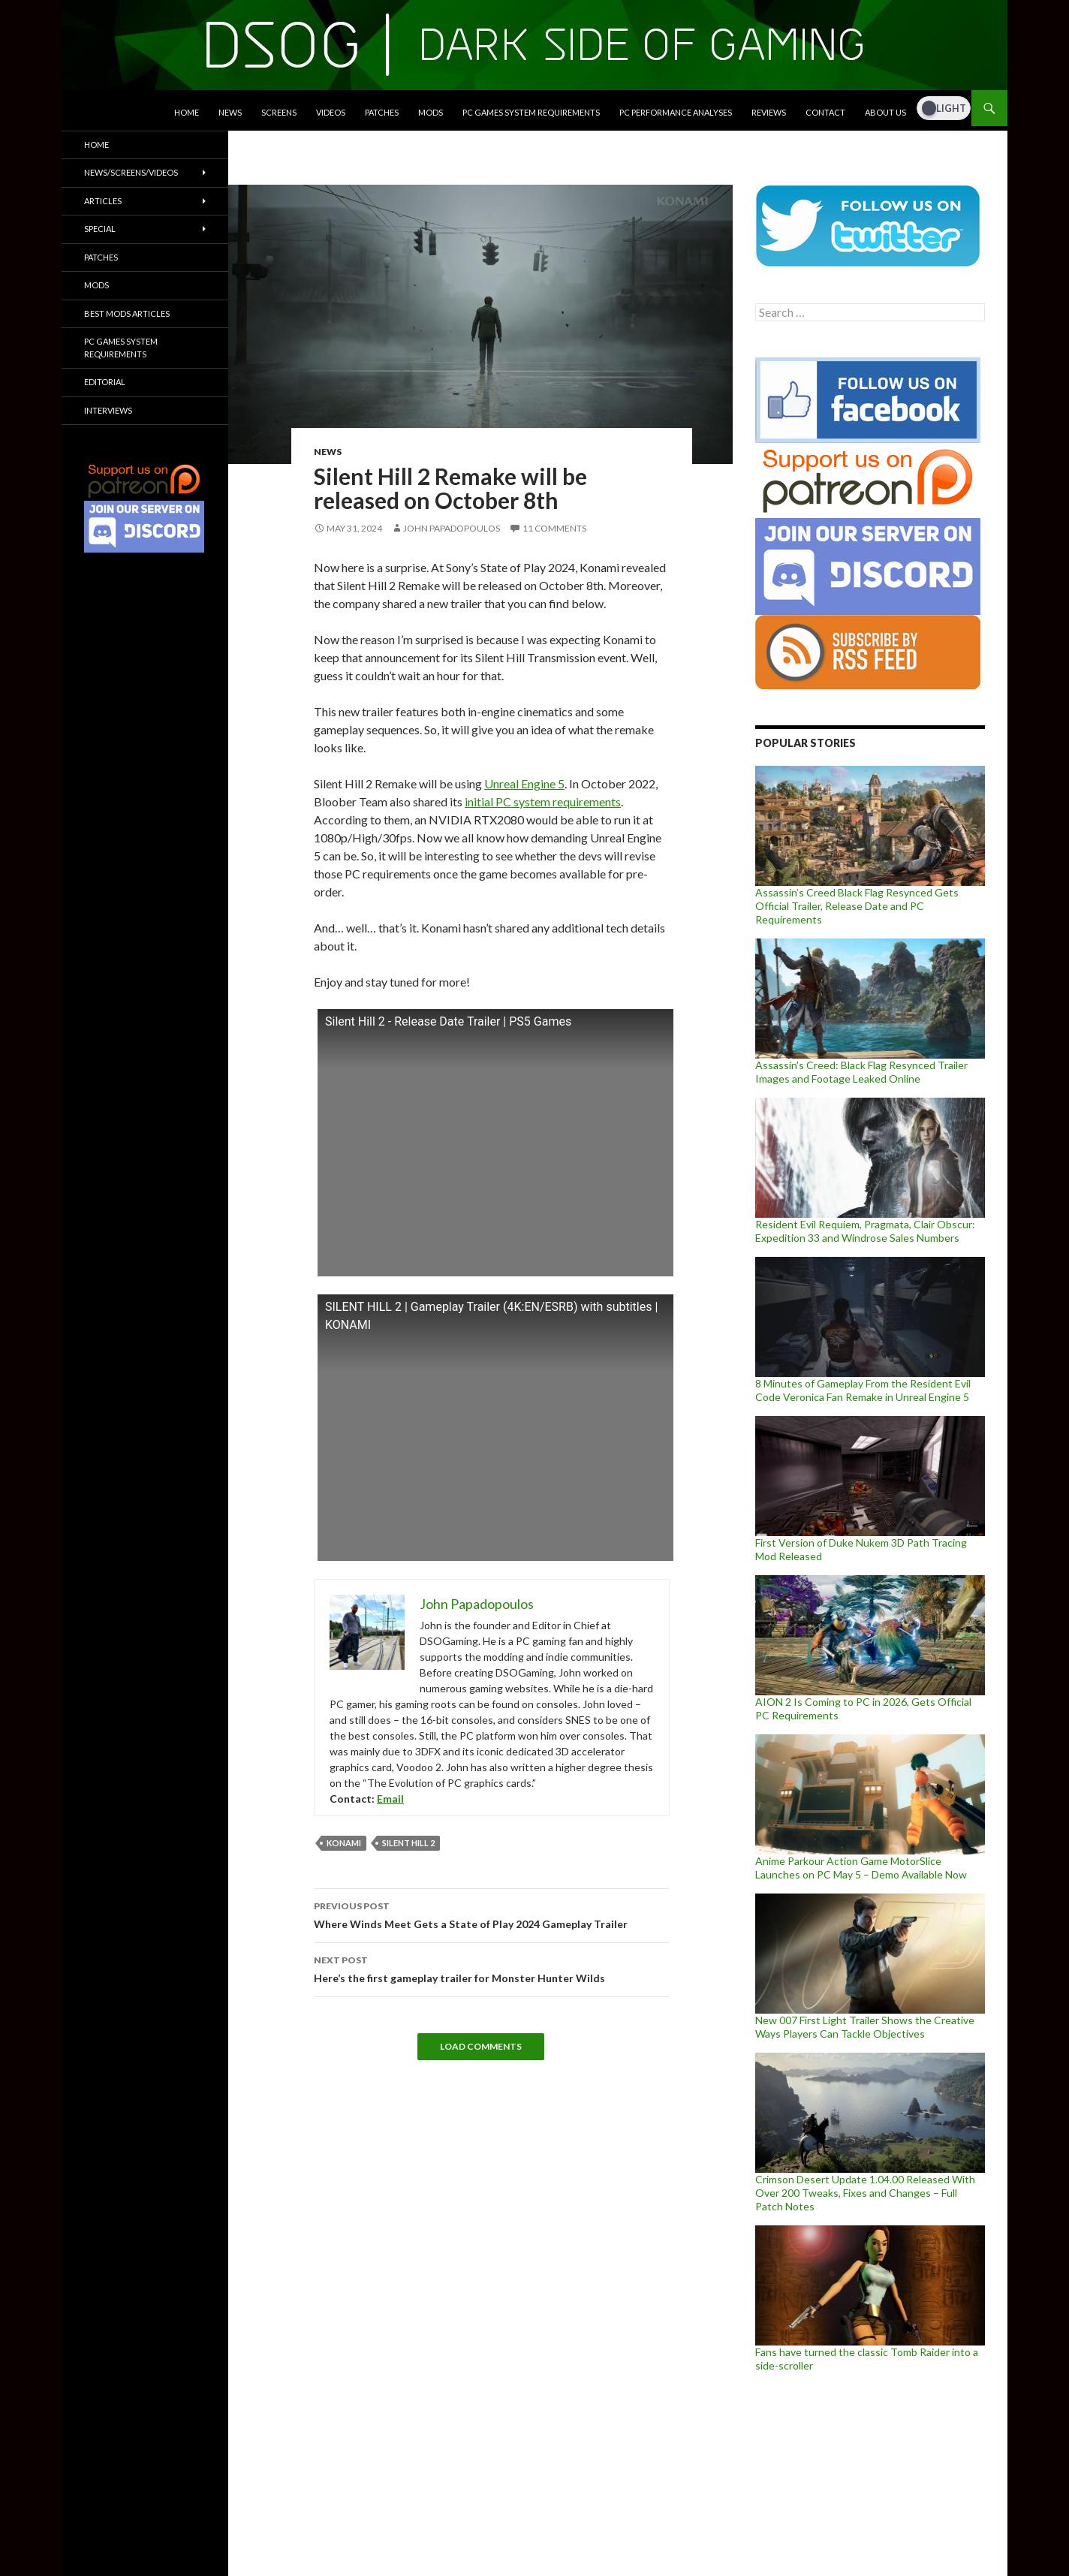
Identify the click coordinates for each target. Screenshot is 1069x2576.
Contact (825, 112)
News (230, 112)
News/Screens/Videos (131, 172)
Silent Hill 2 (408, 1843)
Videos (330, 112)
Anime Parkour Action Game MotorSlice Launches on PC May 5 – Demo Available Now (861, 1867)
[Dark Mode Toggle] (944, 108)
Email (390, 1798)
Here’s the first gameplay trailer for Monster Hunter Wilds (492, 1967)
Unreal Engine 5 (524, 783)
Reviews (768, 112)
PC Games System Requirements (531, 112)
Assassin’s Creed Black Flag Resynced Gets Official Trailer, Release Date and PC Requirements (857, 906)
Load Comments (481, 2046)
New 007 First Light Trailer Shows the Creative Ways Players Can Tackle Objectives (864, 2027)
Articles (103, 201)
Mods (430, 112)
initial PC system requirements (543, 801)
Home (186, 112)
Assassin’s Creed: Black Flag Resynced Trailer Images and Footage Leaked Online (861, 1072)
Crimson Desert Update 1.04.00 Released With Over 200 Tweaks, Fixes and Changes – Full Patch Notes (865, 2193)
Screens (279, 112)
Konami (344, 1843)
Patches (382, 112)
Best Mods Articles (127, 313)
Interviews (108, 410)
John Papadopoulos (451, 528)
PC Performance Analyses (675, 112)
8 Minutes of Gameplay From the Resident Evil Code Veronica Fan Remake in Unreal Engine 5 (863, 1390)
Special (100, 228)
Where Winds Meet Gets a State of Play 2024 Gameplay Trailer (492, 1913)
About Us (885, 112)
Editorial (104, 382)
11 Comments (554, 528)
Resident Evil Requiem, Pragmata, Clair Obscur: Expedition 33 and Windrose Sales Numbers (865, 1231)
